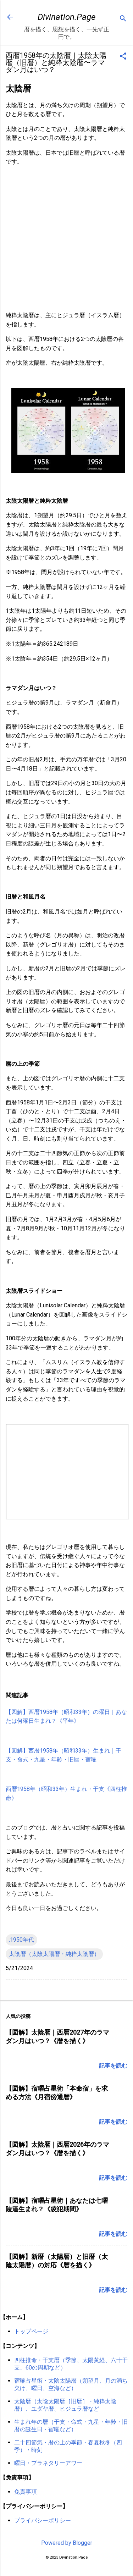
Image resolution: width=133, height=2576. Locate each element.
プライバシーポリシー (42, 2520)
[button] (123, 57)
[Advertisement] (66, 238)
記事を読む (113, 2065)
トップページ (31, 2331)
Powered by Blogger (66, 2542)
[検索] (123, 19)
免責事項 (25, 2491)
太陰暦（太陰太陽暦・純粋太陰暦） (54, 1954)
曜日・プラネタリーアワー (48, 2463)
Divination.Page (66, 17)
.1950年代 (21, 1939)
